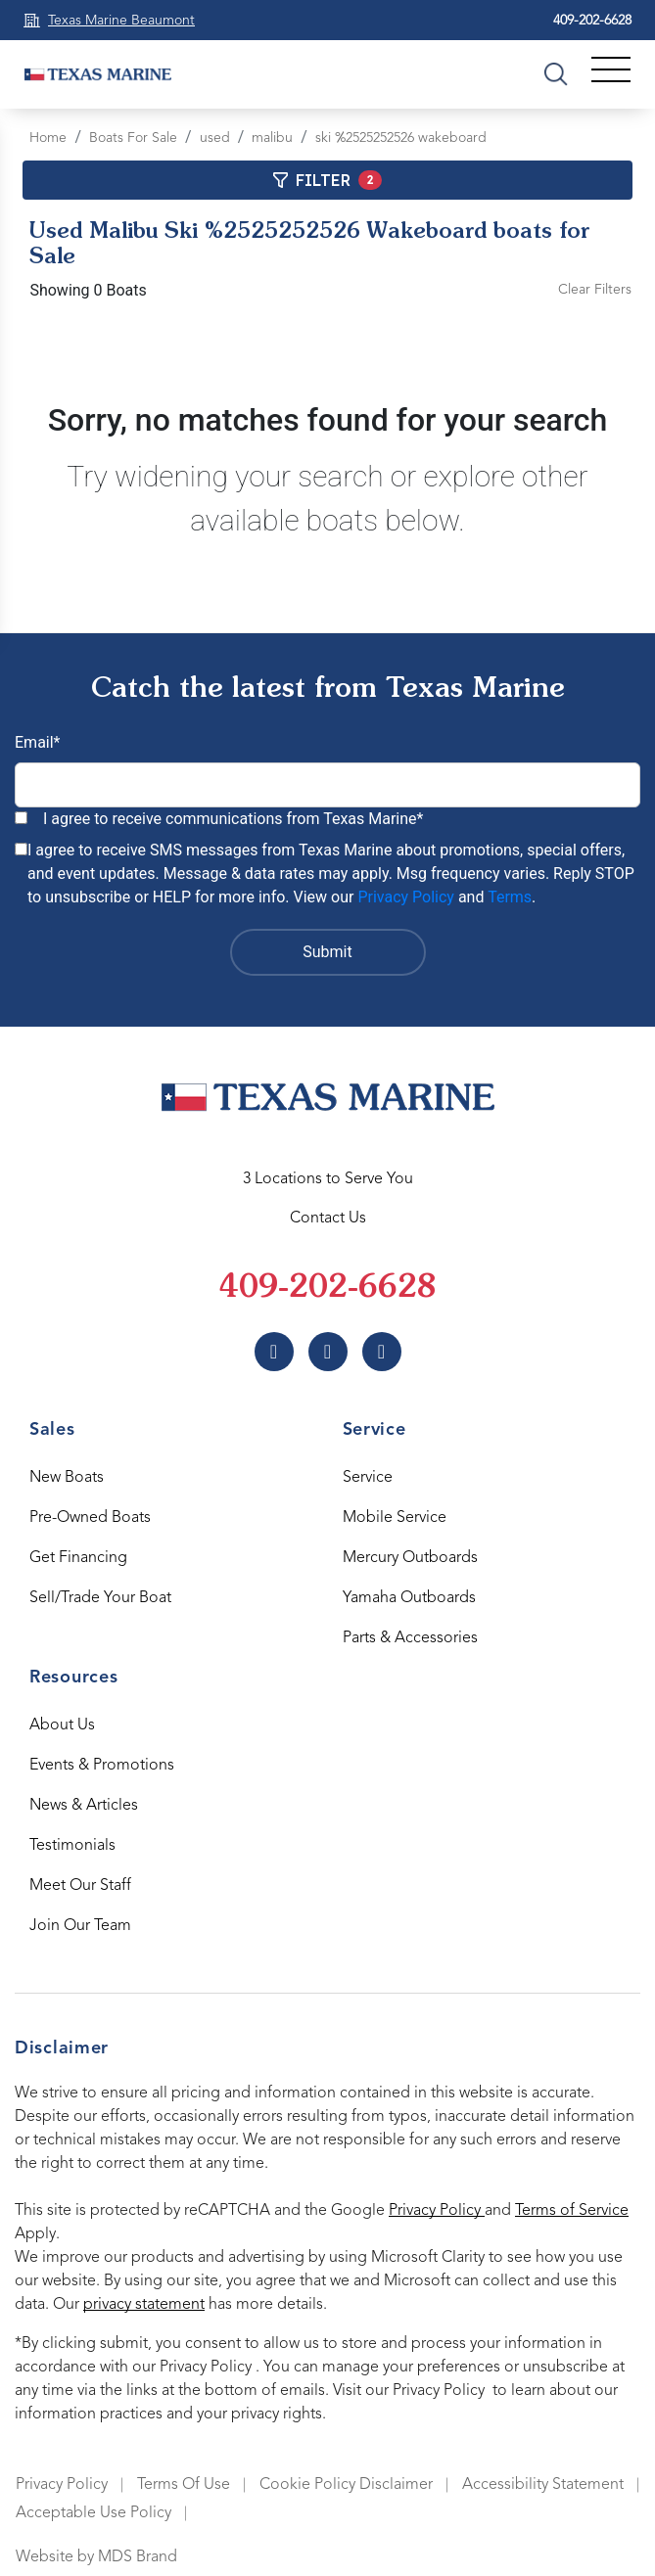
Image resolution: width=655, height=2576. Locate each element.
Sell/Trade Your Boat (100, 1598)
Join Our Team (80, 1926)
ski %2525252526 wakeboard (401, 138)
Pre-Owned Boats (90, 1518)
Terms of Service (572, 2211)
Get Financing (78, 1558)
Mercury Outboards (410, 1558)
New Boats (66, 1478)
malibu (272, 138)
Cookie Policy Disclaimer (346, 2485)
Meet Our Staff (80, 1886)
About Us (62, 1725)
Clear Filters (595, 290)
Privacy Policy (405, 897)
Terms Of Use (183, 2485)
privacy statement (144, 2305)
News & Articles (83, 1806)
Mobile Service (394, 1518)
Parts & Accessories (410, 1638)
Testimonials (72, 1846)
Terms (510, 897)
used (215, 138)
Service (368, 1478)
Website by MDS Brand (96, 2557)
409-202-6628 (592, 20)
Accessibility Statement (543, 2485)
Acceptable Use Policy (93, 2513)
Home (48, 138)
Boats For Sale (133, 138)
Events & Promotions (101, 1765)
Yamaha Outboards (409, 1598)
